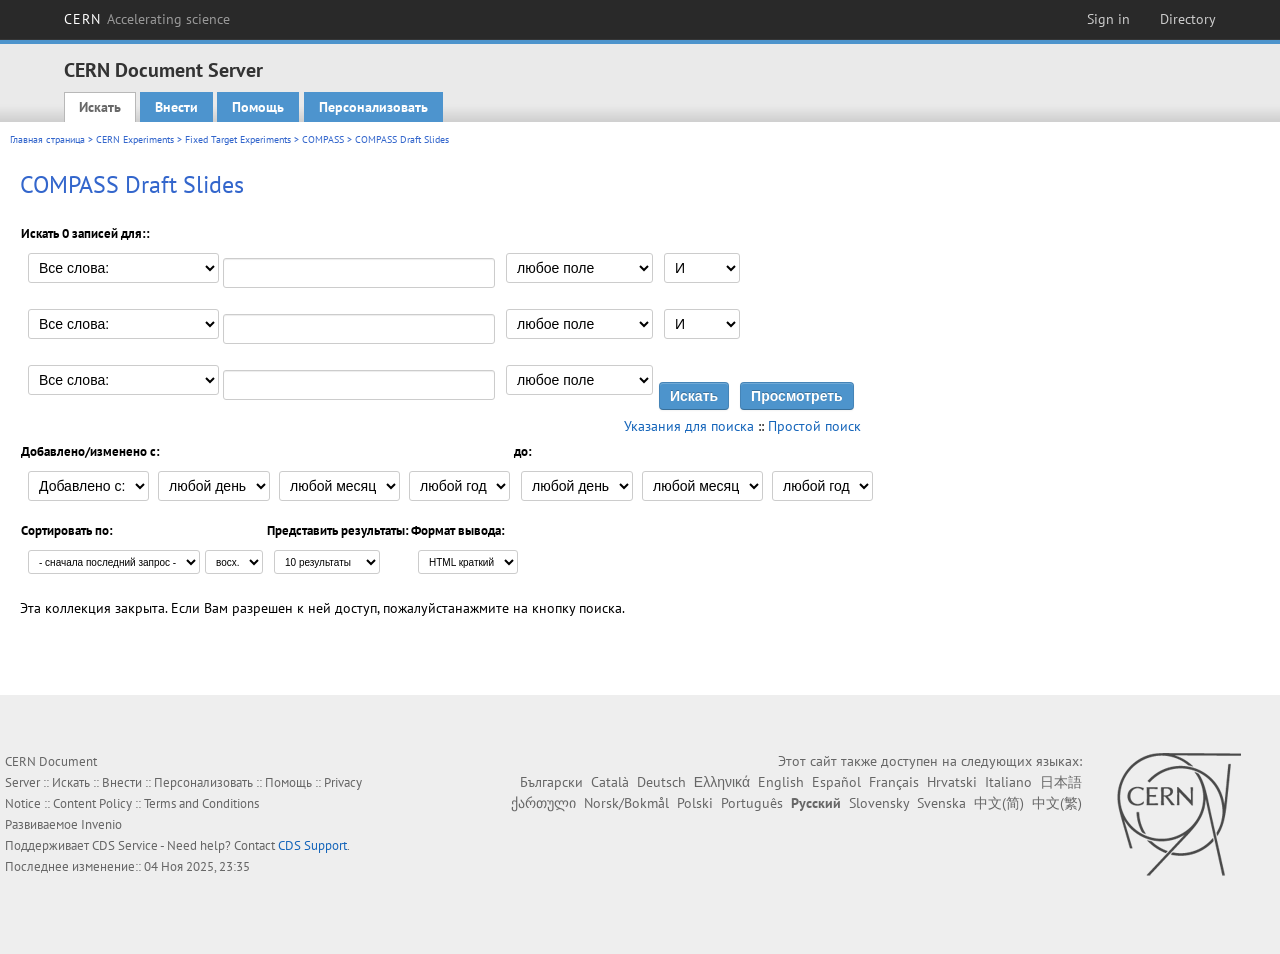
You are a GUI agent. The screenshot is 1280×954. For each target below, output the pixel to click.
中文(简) (999, 803)
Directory (1188, 19)
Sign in (1108, 19)
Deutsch (661, 782)
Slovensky (879, 803)
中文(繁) (1057, 803)
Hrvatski (952, 782)
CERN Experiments (135, 139)
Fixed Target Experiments (238, 139)
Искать (100, 107)
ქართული (543, 803)
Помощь (258, 107)
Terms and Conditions (201, 803)
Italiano (1008, 782)
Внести (176, 107)
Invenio (101, 824)
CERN (147, 19)
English (781, 782)
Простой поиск (814, 426)
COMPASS (323, 139)
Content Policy (92, 803)
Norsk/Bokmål (626, 803)
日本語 (1061, 782)
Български (551, 782)
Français (894, 782)
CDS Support (312, 845)
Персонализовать (373, 107)
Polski (695, 803)
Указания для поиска (689, 426)
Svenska (941, 803)
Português (752, 803)
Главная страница (47, 139)
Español (836, 782)
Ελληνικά (722, 782)
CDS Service (125, 845)
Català (610, 782)
